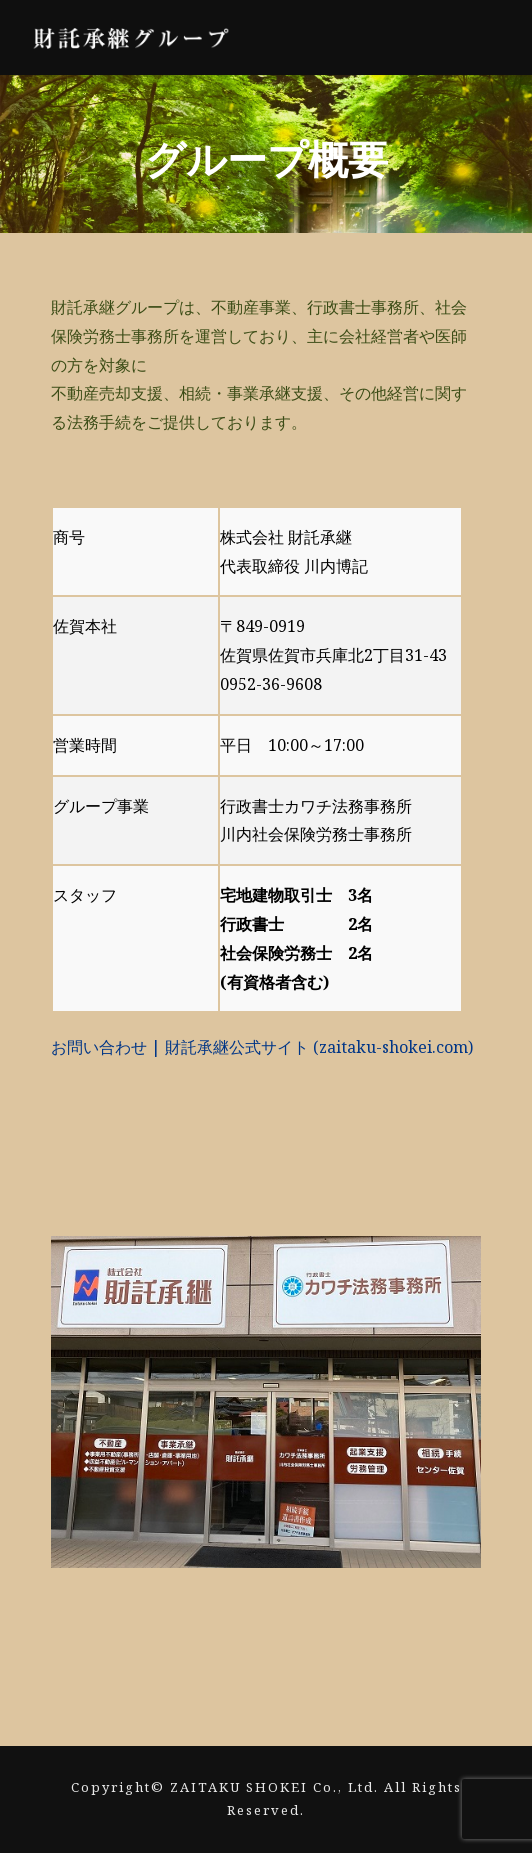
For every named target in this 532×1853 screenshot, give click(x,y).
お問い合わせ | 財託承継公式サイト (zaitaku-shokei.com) (262, 1047)
